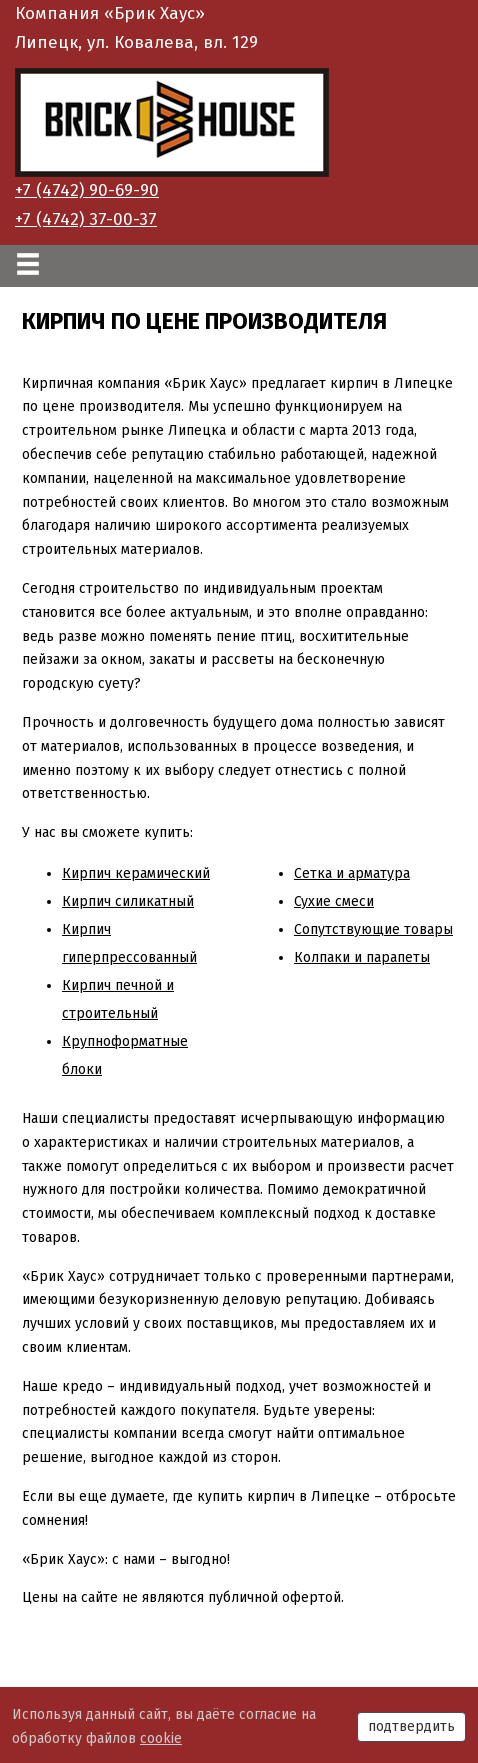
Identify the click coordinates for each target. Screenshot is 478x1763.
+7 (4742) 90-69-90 (87, 190)
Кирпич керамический (136, 873)
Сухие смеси (334, 901)
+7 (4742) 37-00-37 (86, 219)
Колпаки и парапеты (362, 957)
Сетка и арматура (352, 873)
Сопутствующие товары (373, 929)
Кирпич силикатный (128, 901)
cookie (161, 1738)
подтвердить (411, 1726)
